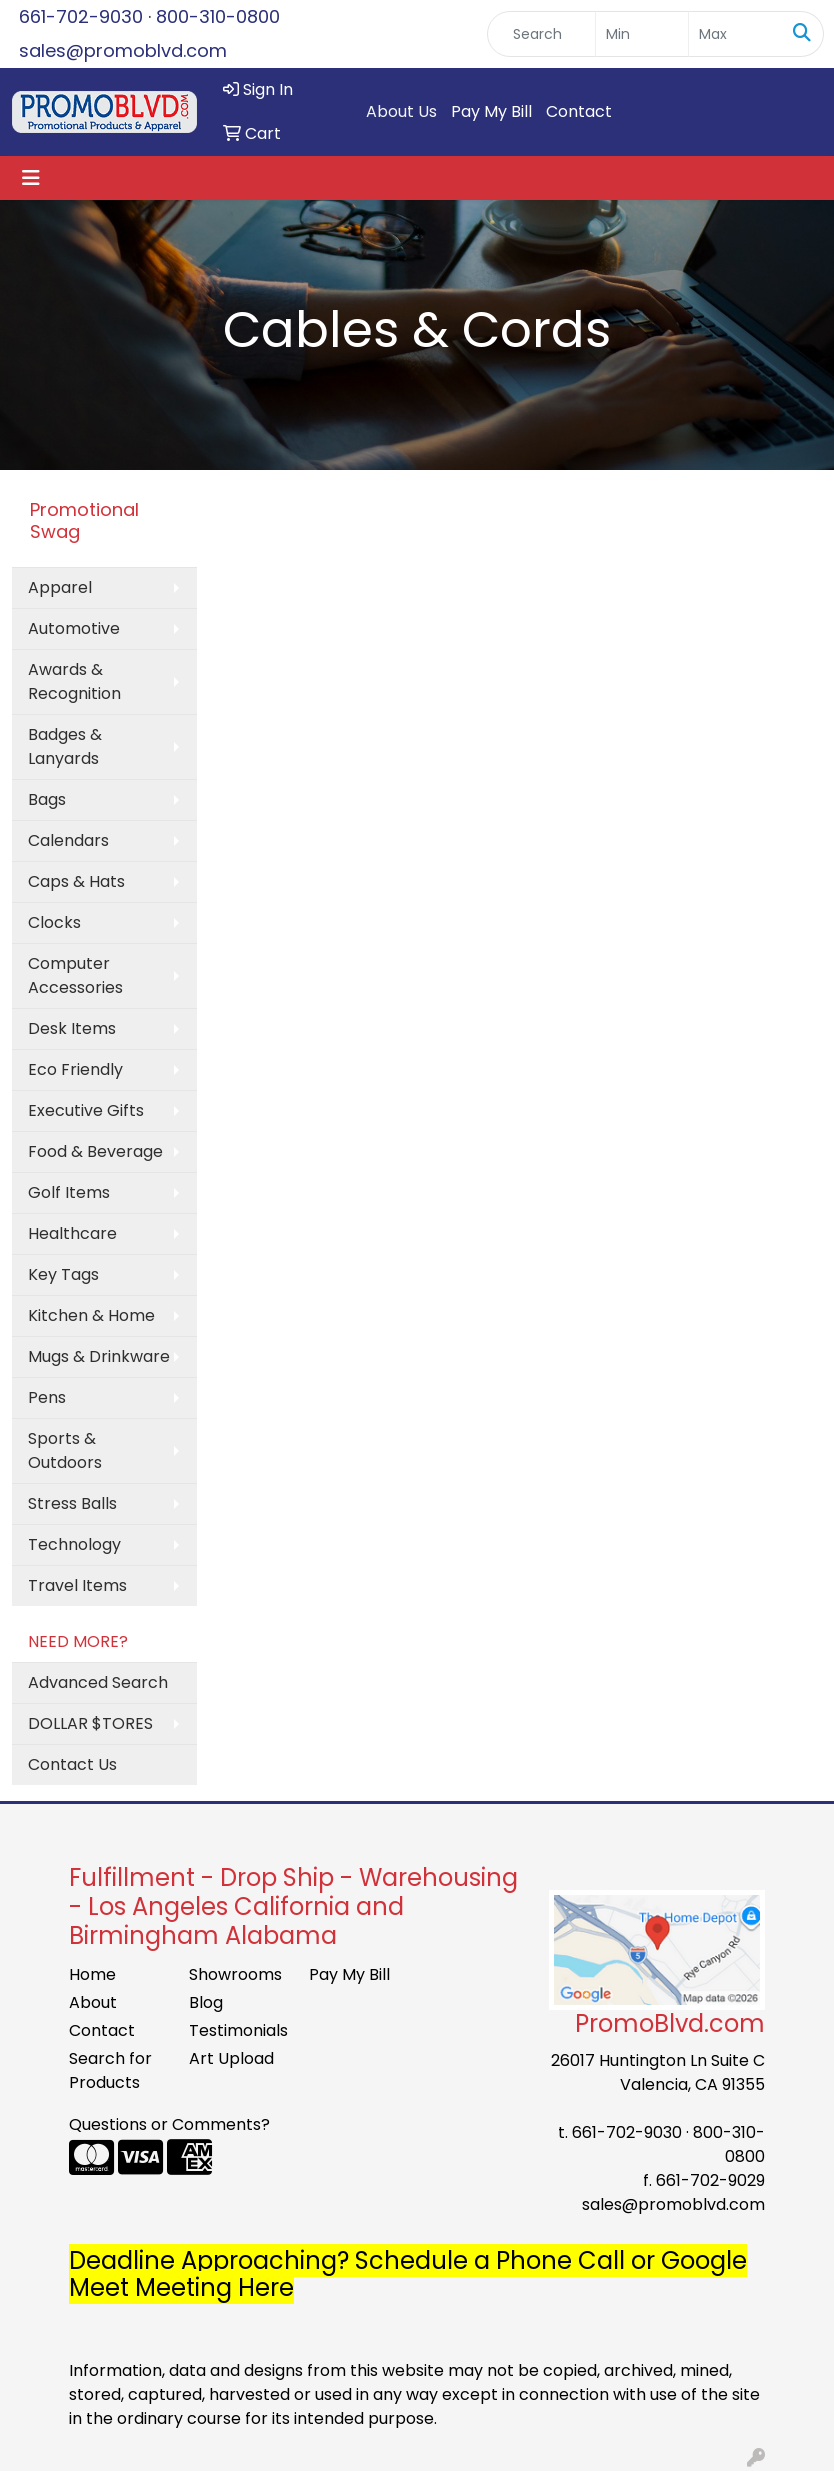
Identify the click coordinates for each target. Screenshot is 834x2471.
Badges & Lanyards (65, 746)
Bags (47, 799)
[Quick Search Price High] (735, 34)
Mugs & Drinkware (99, 1356)
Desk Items (72, 1028)
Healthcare (72, 1233)
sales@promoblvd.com (123, 50)
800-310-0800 (218, 16)
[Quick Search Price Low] (642, 34)
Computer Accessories (75, 975)
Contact (579, 111)
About (93, 2002)
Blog (206, 2002)
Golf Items (69, 1192)
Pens (47, 1397)
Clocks (54, 922)
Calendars (68, 840)
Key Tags (63, 1274)
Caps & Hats (76, 881)
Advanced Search (98, 1682)
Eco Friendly (75, 1069)
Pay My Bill (491, 111)
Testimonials (237, 2030)
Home (92, 1974)
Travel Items (77, 1585)
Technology (74, 1544)
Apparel (60, 587)
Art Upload (231, 2058)
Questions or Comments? (169, 2124)
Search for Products (110, 2070)
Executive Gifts (86, 1110)
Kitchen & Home (91, 1315)
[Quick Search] (541, 34)
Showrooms (235, 1974)
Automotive (74, 628)
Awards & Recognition (74, 681)
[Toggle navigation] (31, 178)
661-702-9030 (81, 16)
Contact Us (72, 1764)
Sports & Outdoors (65, 1450)
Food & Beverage (95, 1151)
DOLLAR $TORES (90, 1723)
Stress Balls (72, 1503)
